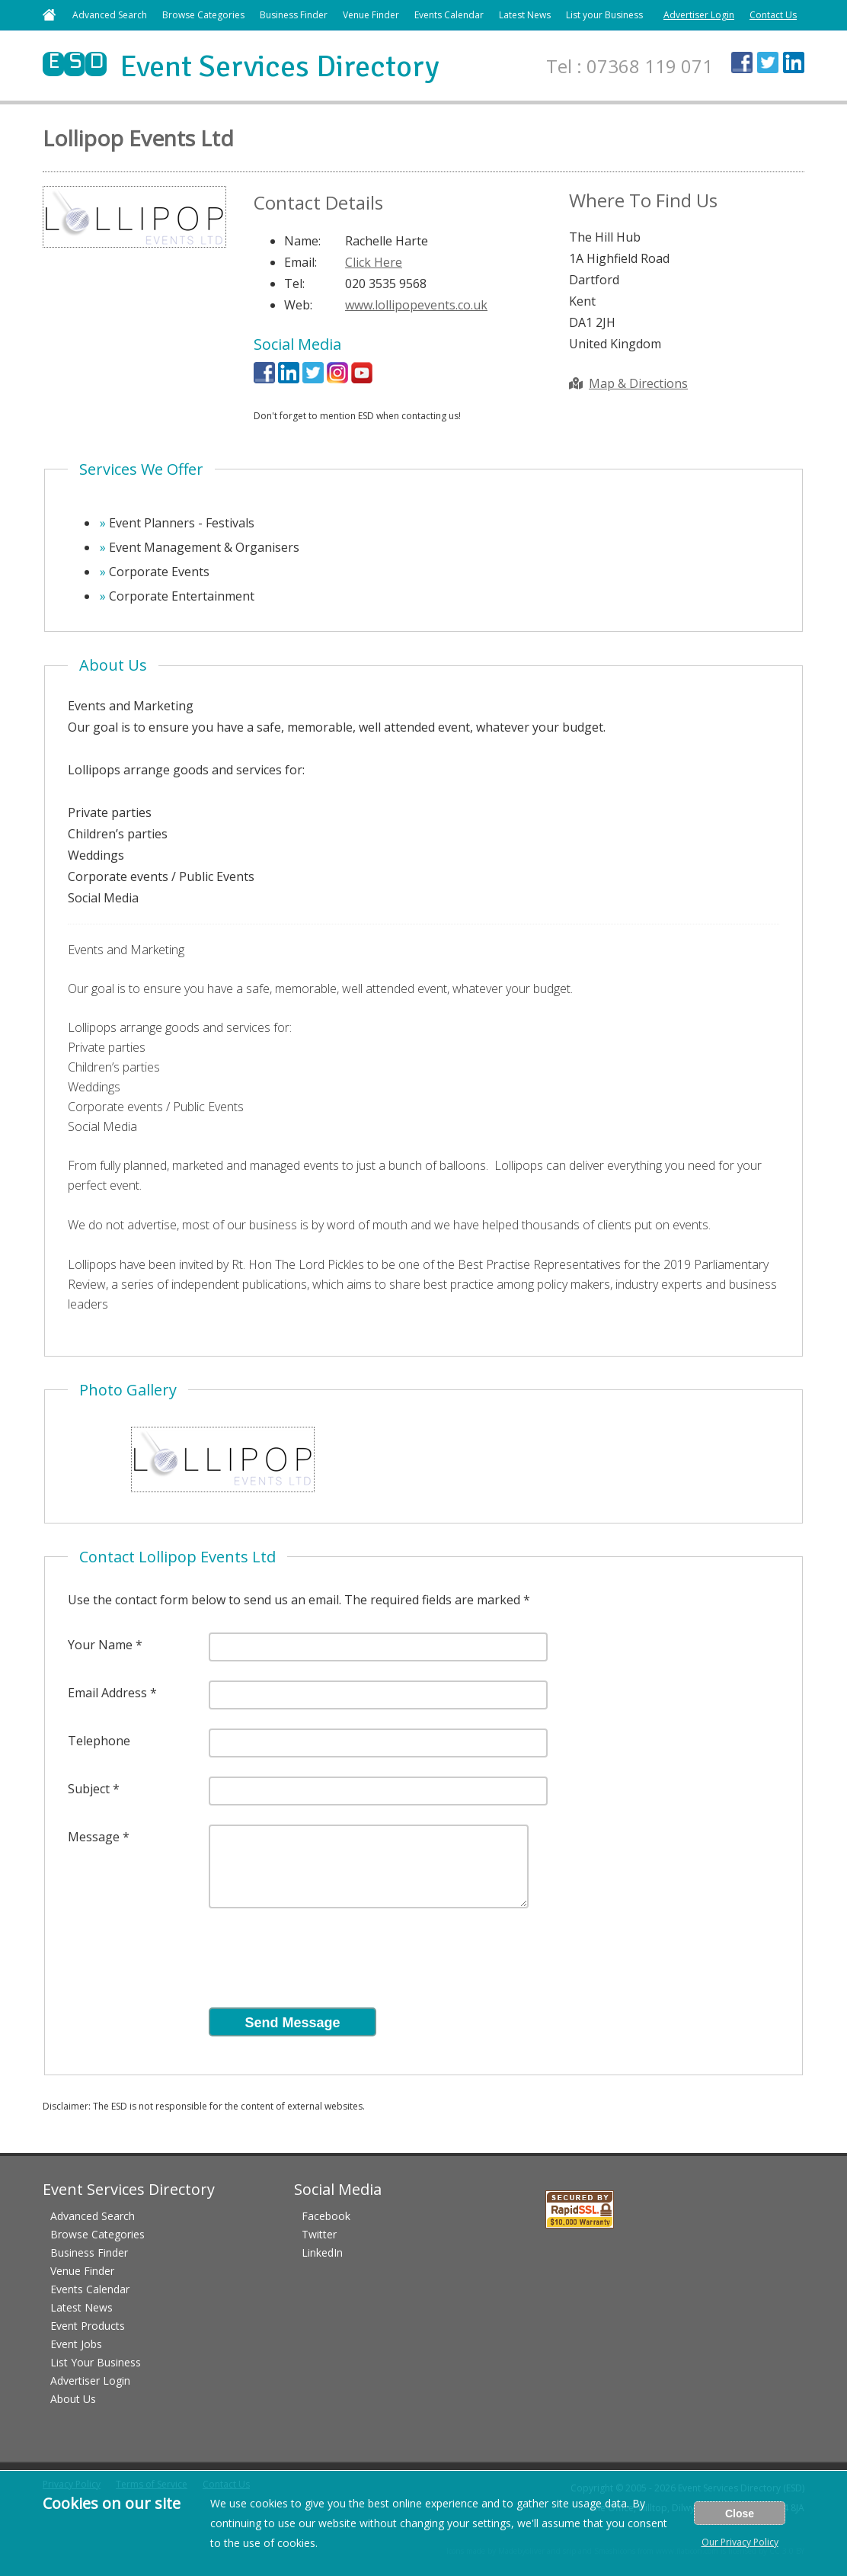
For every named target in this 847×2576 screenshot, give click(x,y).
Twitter (319, 2234)
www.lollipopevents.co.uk (416, 304)
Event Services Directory (241, 66)
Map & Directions (628, 383)
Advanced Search (109, 14)
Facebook (326, 2216)
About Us (73, 2399)
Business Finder (294, 14)
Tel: (294, 283)
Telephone (99, 1740)
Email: (300, 262)
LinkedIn (322, 2252)
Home (49, 15)
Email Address (107, 1692)
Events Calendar (449, 14)
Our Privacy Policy (740, 2542)
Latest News (525, 14)
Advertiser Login (698, 14)
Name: (302, 240)
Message (94, 1836)
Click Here (373, 262)
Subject (89, 1788)
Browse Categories (203, 14)
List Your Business (95, 2362)
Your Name (100, 1644)
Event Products (87, 2325)
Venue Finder (371, 14)
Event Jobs (76, 2344)
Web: (298, 304)
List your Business (604, 14)
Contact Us (773, 14)
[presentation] (324, 1962)
